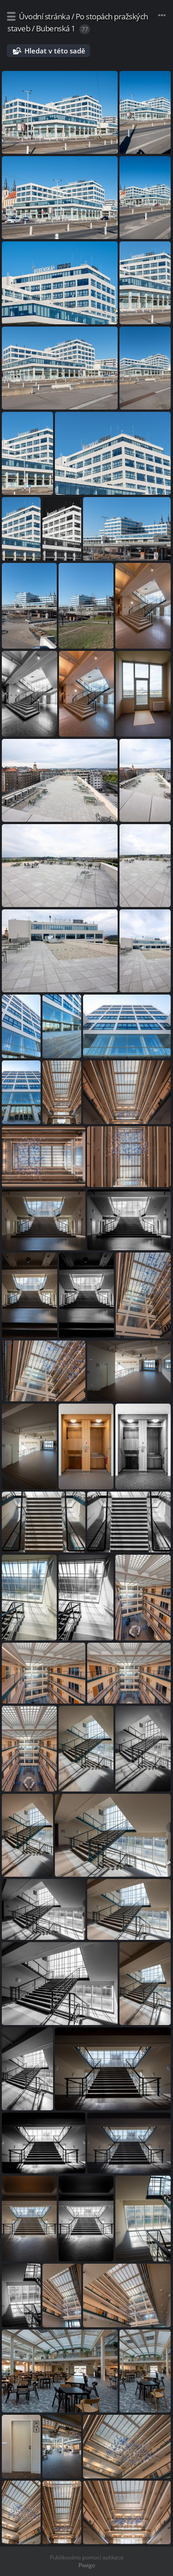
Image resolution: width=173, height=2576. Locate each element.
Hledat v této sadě (54, 50)
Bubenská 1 (56, 28)
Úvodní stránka (44, 16)
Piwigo (86, 2565)
